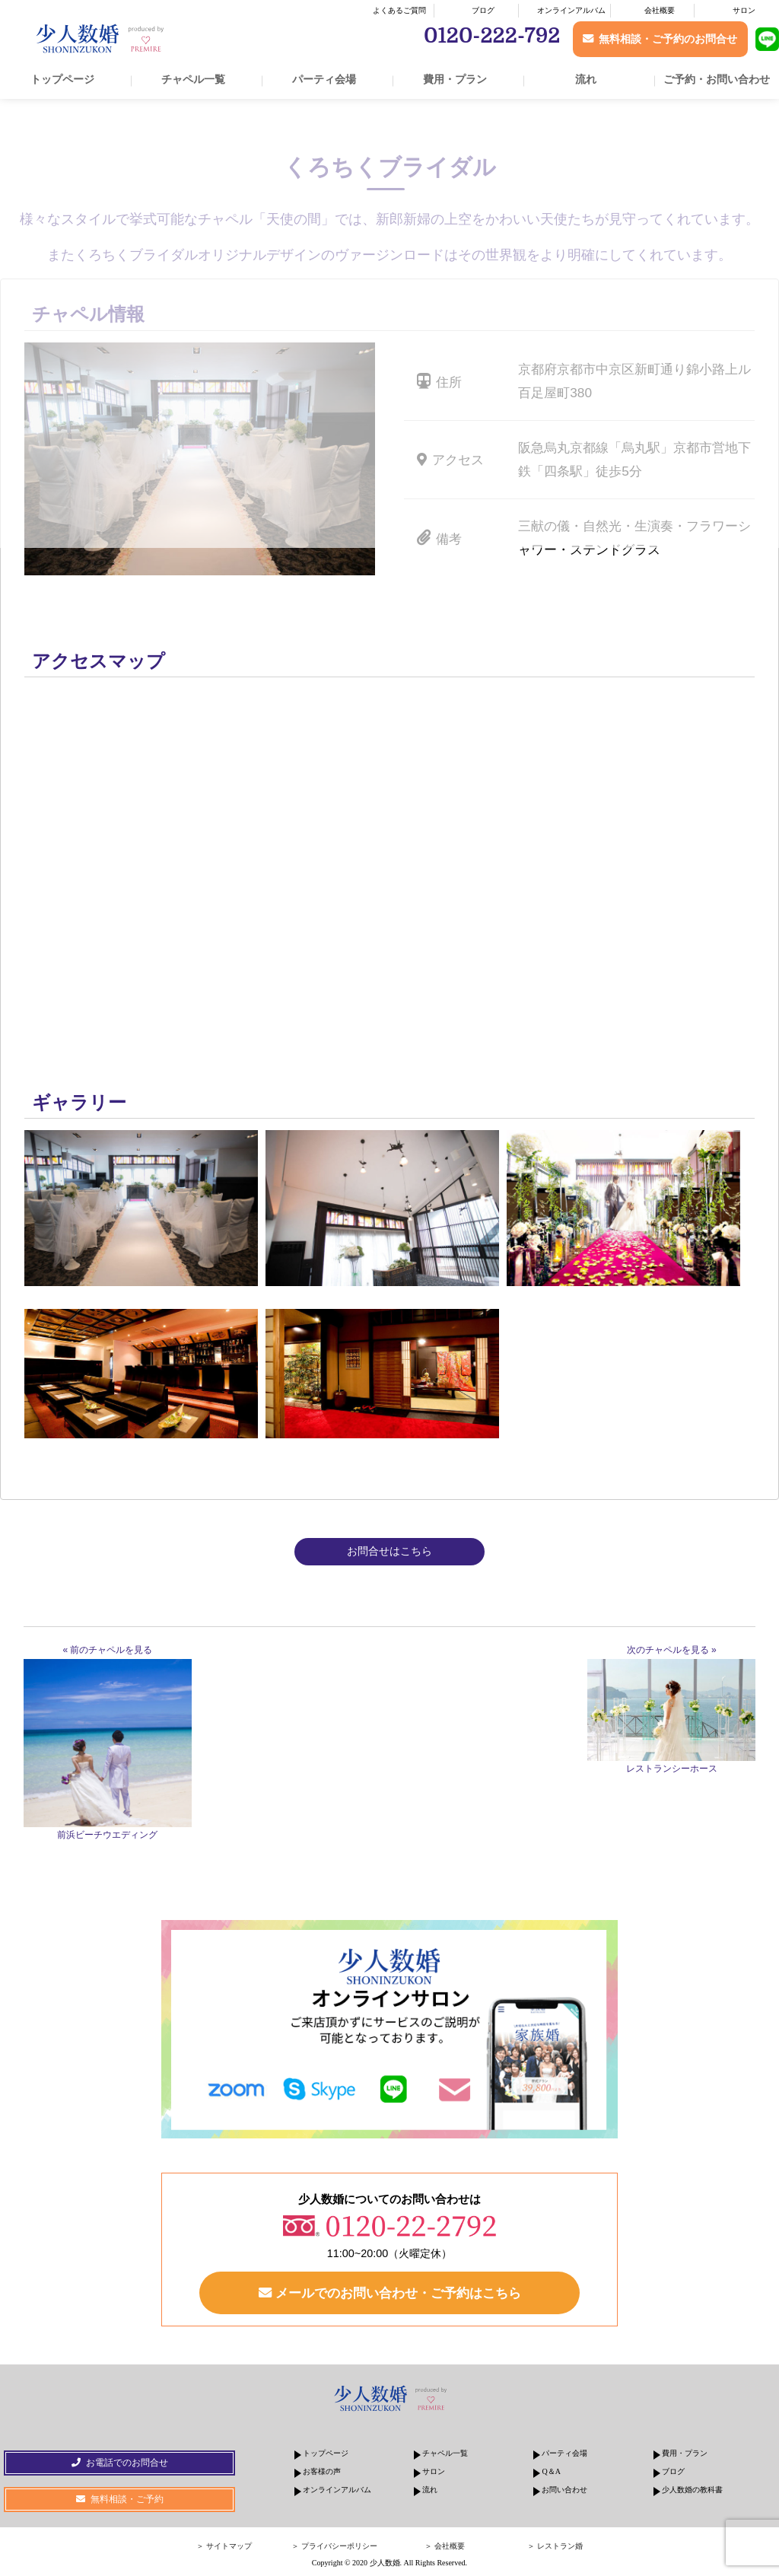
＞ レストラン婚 (555, 2546)
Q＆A (551, 2471)
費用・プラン (455, 79)
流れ (585, 79)
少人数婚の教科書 (692, 2489)
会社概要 (659, 10)
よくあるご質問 (399, 10)
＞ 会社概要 (444, 2546)
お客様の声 (322, 2471)
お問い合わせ (564, 2489)
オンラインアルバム (571, 10)
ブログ (483, 10)
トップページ (62, 79)
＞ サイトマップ (224, 2546)
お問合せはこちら (389, 1551)
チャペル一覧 (193, 79)
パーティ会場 (324, 79)
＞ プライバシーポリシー (334, 2546)
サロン (744, 10)
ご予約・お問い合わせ (716, 79)
